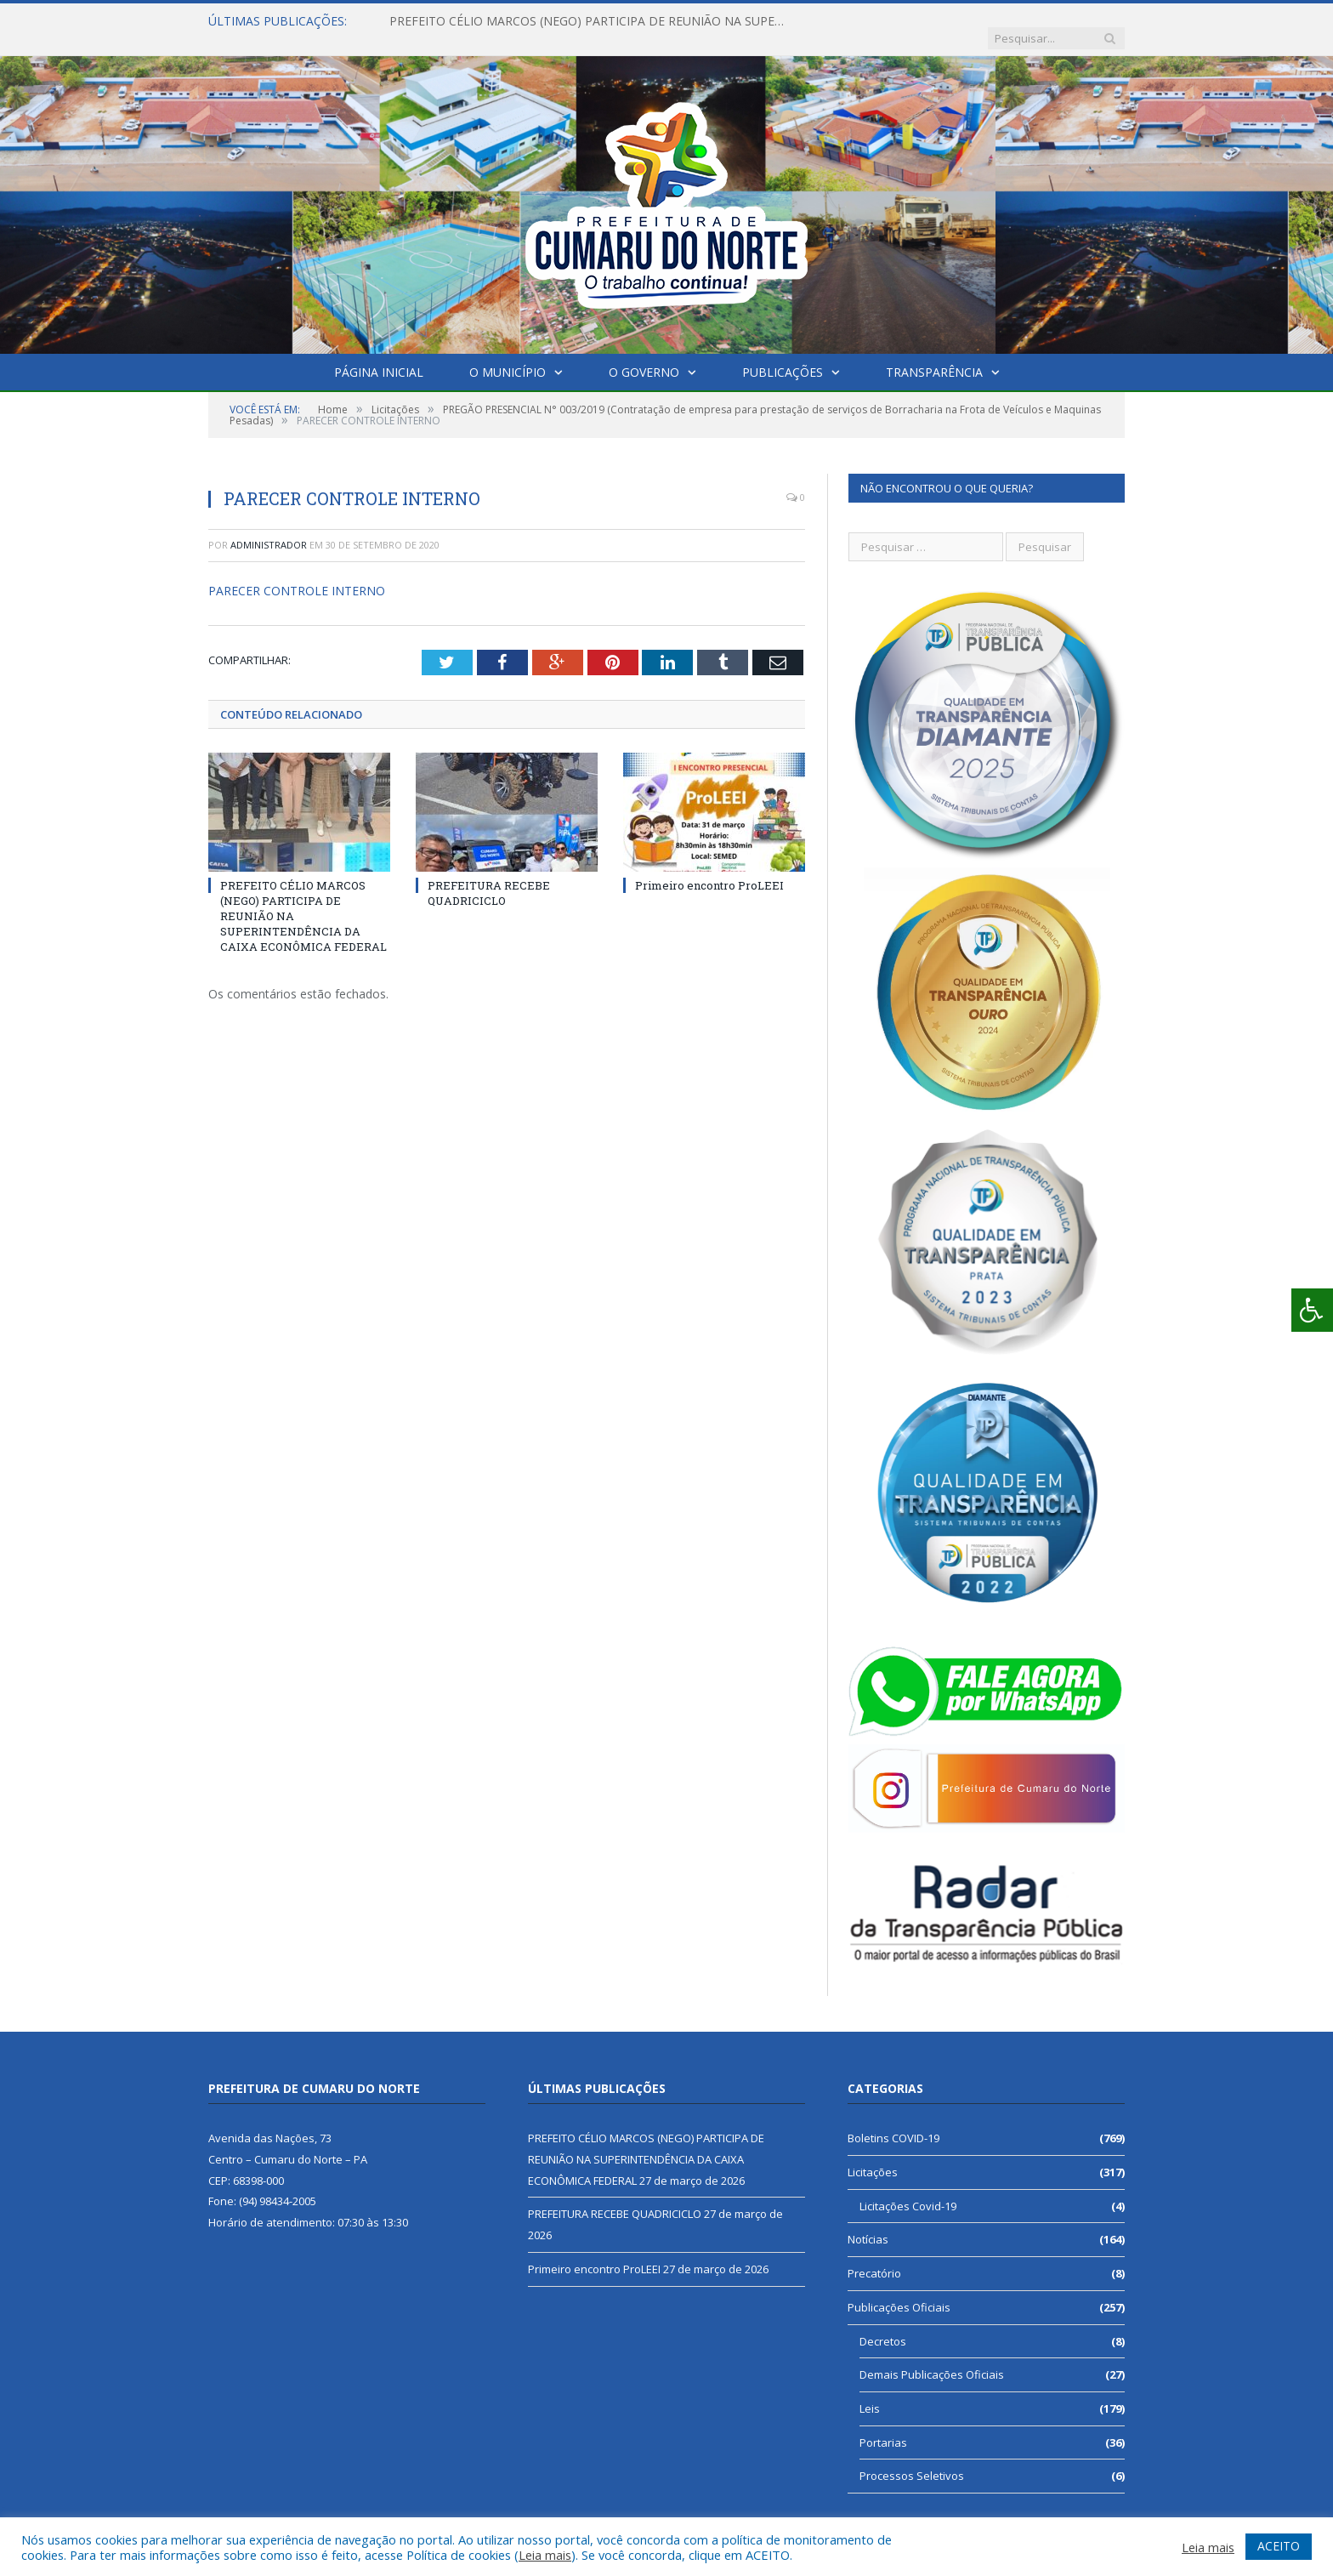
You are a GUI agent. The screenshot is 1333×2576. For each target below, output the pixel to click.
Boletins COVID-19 (893, 2121)
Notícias (868, 2222)
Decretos (882, 2324)
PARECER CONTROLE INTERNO (296, 574)
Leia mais (545, 2554)
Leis (869, 2391)
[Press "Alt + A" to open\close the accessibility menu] (1312, 1310)
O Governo (644, 355)
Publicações (782, 355)
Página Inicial (378, 355)
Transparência (934, 355)
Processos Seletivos (911, 2458)
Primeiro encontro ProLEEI (709, 867)
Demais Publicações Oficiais (931, 2357)
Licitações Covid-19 (907, 2189)
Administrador (268, 527)
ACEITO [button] (1278, 2546)
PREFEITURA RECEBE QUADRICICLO (489, 875)
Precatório (874, 2256)
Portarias (883, 2425)
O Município (507, 355)
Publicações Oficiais (899, 2290)
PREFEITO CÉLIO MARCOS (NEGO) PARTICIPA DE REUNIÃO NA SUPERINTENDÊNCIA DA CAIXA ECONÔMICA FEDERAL (584, 21)
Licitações (873, 2155)
